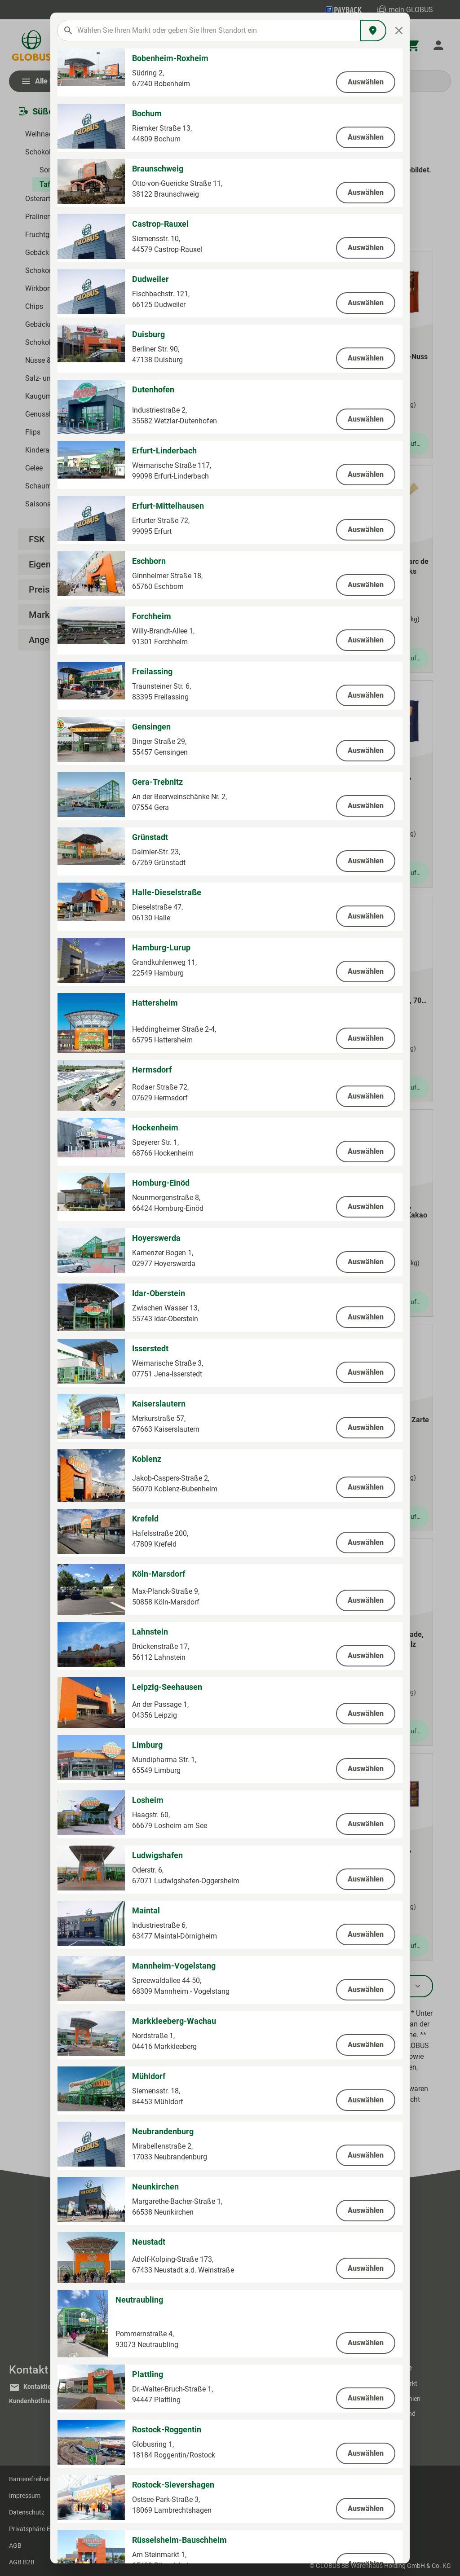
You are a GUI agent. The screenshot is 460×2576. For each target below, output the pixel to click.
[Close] (399, 30)
